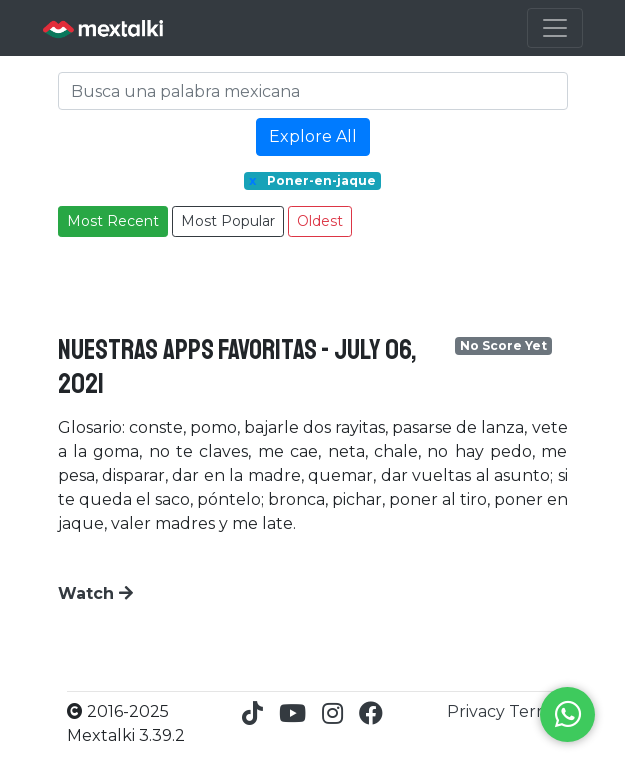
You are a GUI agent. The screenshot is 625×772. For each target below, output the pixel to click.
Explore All (313, 136)
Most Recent (113, 221)
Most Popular (228, 221)
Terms (534, 711)
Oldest (320, 221)
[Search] (313, 91)
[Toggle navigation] (555, 28)
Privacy (478, 711)
